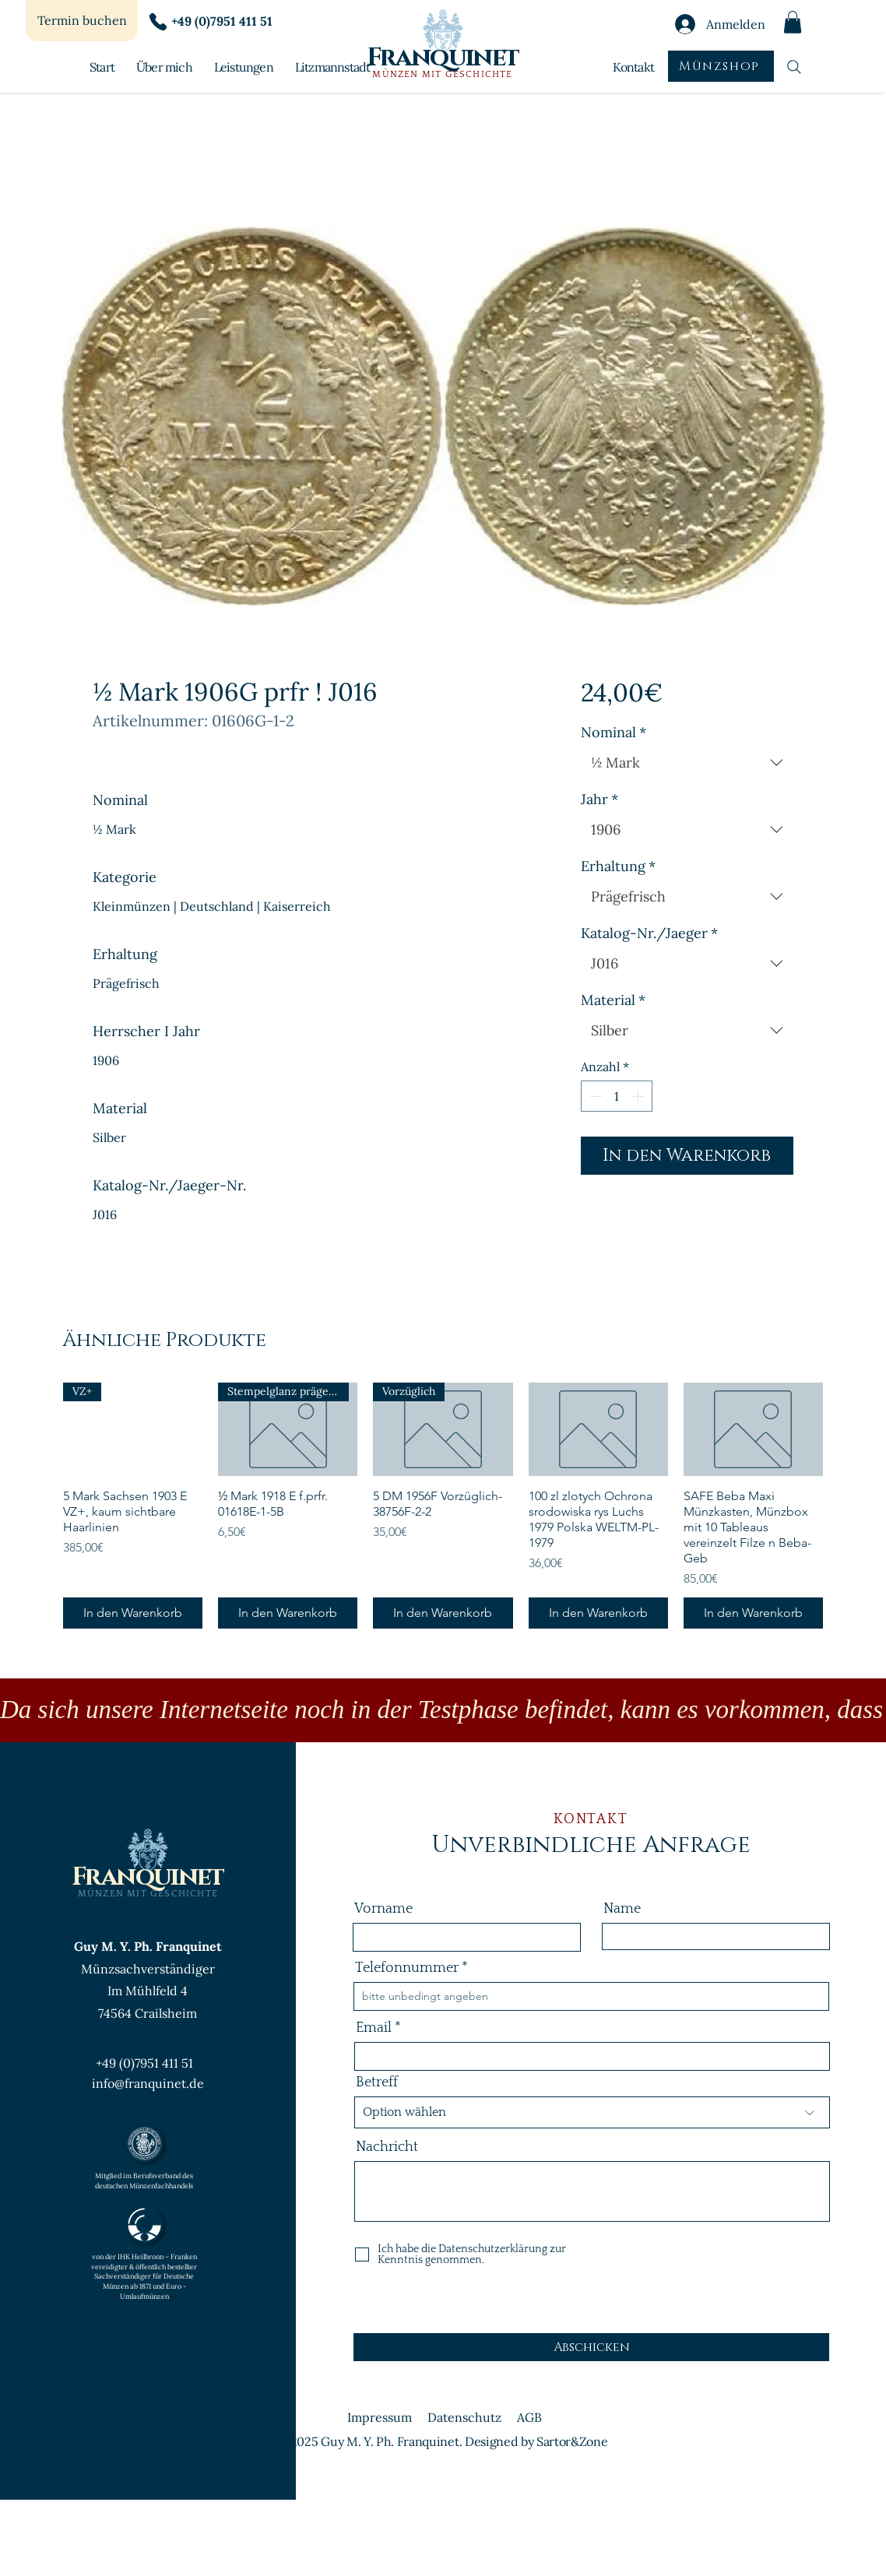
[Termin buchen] (82, 20)
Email (374, 2028)
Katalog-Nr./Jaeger (649, 933)
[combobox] (687, 762)
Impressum (379, 2417)
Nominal (613, 732)
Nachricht (387, 2147)
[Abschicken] (591, 2347)
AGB (529, 2417)
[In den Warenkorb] (132, 1613)
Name (622, 1909)
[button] (792, 22)
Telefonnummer (407, 1968)
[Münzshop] (721, 66)
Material (613, 1000)
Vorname (383, 1909)
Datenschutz (464, 2417)
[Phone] (158, 22)
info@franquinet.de (148, 2083)
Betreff (377, 2082)
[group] (443, 1505)
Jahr (599, 799)
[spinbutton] (616, 1096)
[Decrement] (594, 1096)
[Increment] (639, 1096)
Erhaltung (618, 866)
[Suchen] (794, 66)
